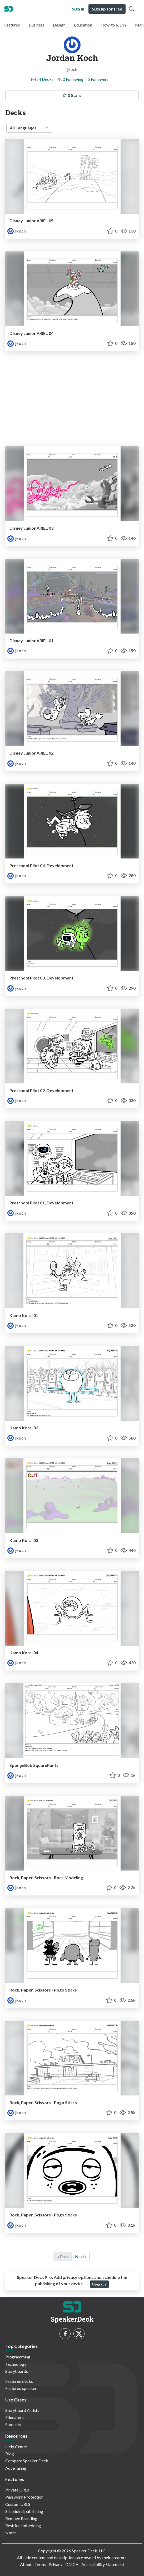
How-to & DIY (114, 24)
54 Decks (44, 79)
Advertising (15, 2468)
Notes (11, 2532)
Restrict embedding (23, 2525)
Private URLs (17, 2489)
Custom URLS (17, 2504)
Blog (9, 2453)
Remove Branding (21, 2518)
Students (13, 2424)
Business (36, 24)
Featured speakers (21, 2388)
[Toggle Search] (132, 9)
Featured (12, 24)
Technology (15, 2364)
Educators (14, 2417)
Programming (17, 2356)
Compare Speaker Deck (26, 2460)
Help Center (16, 2446)
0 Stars (72, 95)
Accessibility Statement (102, 2564)
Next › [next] (80, 2256)
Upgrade (99, 2284)
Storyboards (16, 2371)
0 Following (73, 79)
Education (83, 24)
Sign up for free (107, 8)
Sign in (78, 8)
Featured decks (19, 2381)
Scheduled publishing (24, 2511)
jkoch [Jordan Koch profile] (16, 230)
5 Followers (98, 79)
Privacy (55, 2564)
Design (59, 24)
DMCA (71, 2564)
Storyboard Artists (22, 2410)
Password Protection (24, 2496)
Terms (40, 2564)
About (26, 2564)
